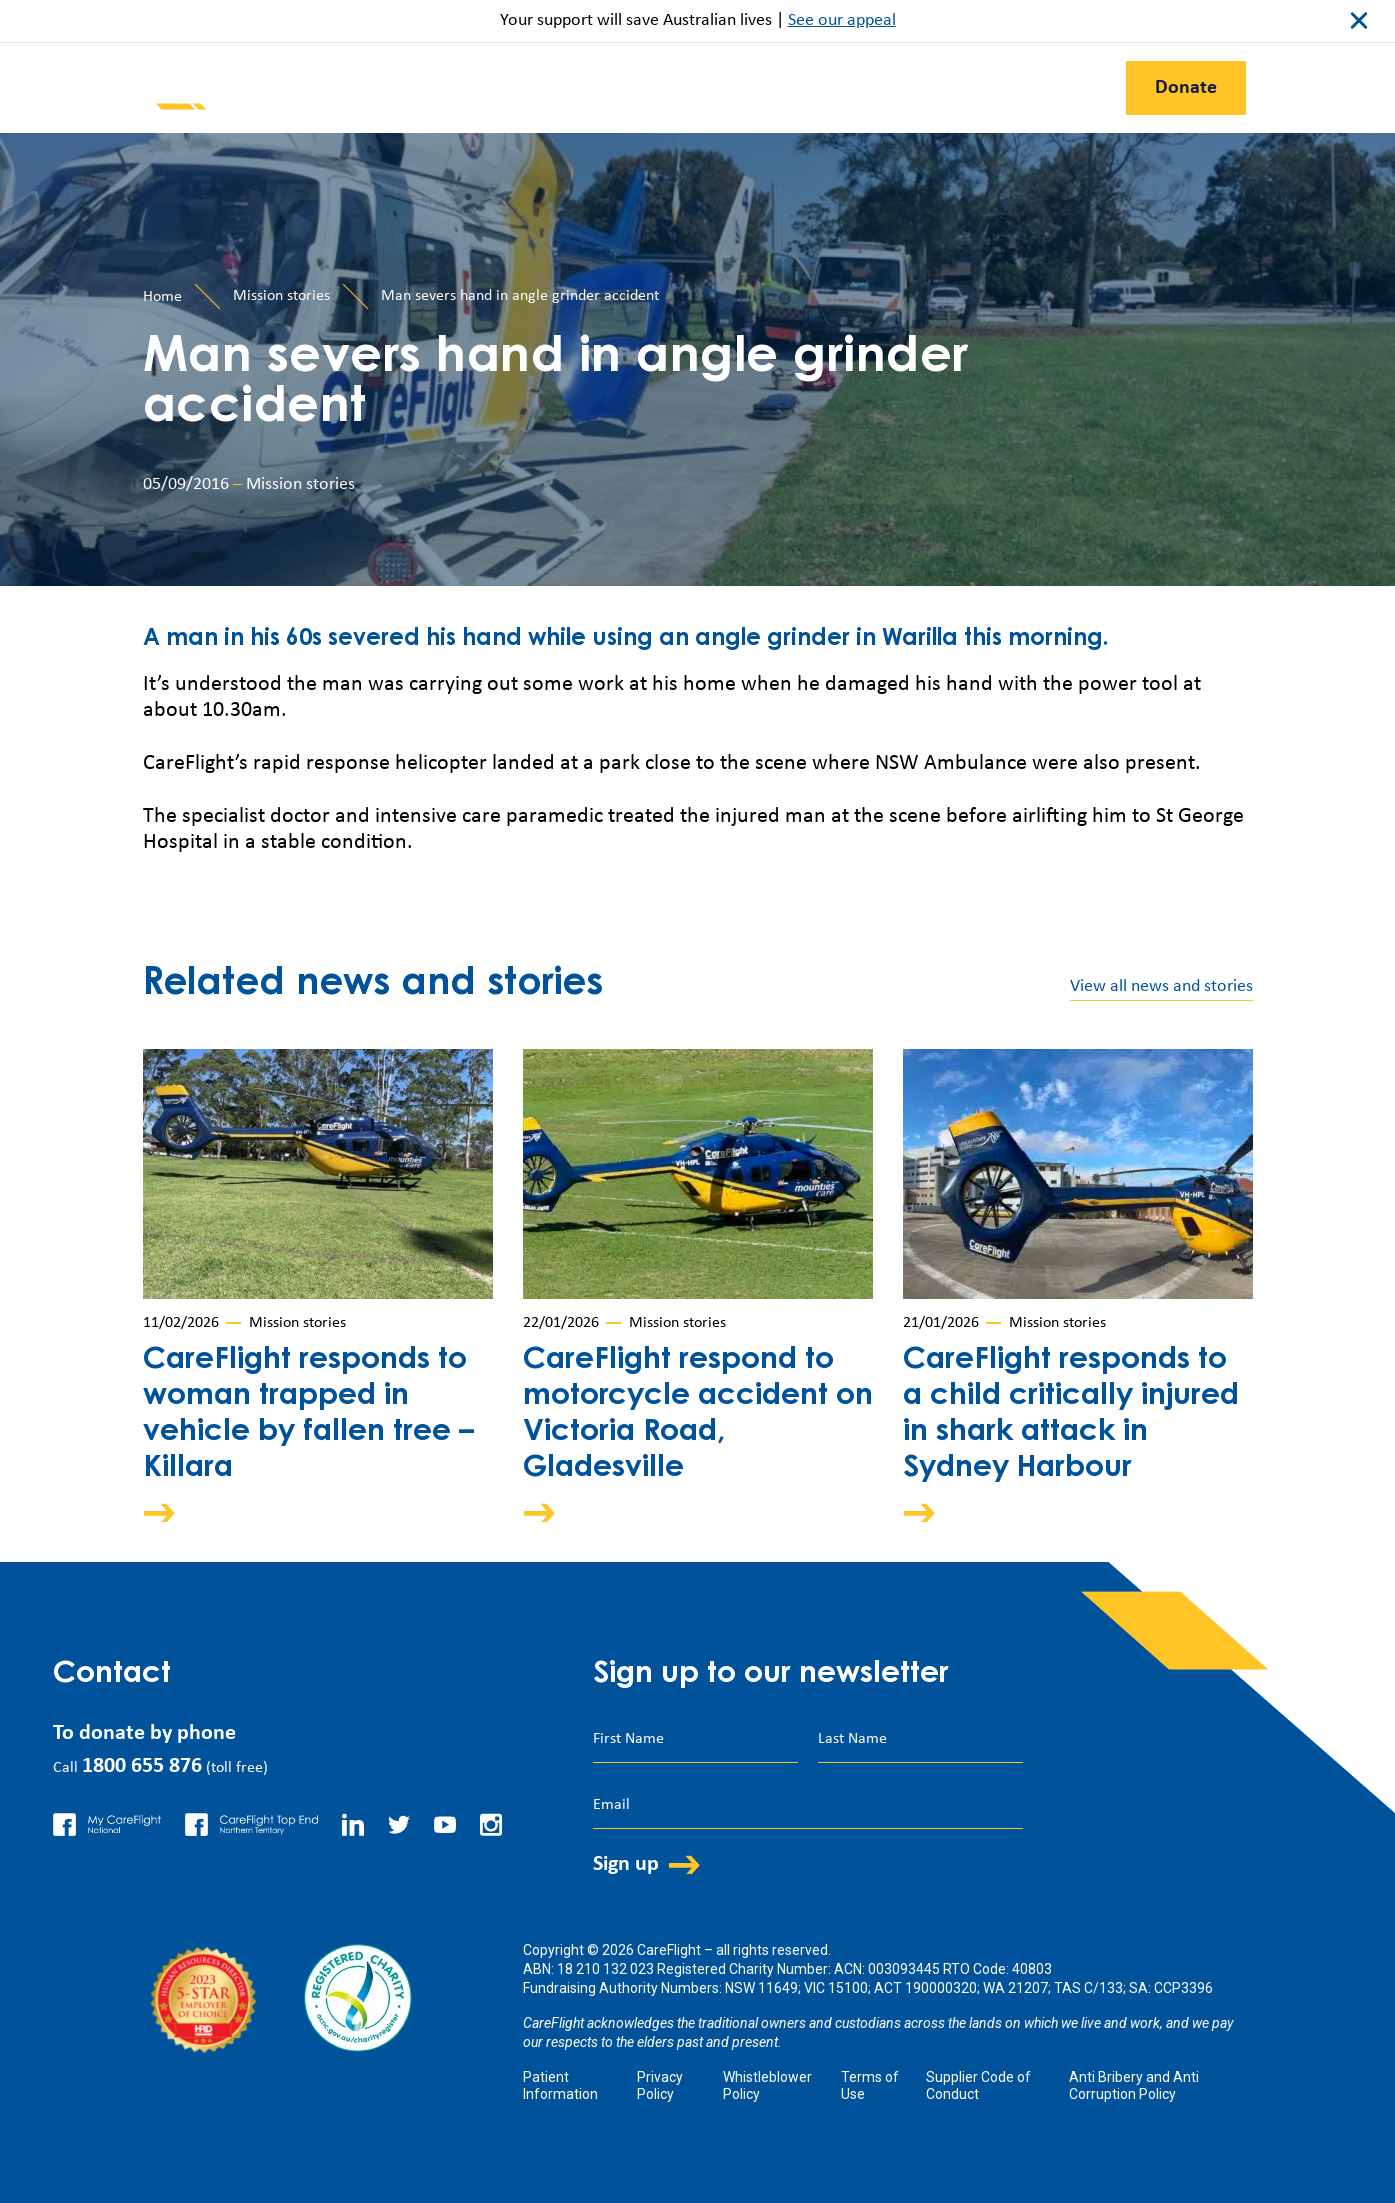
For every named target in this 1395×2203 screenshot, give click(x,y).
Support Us (636, 88)
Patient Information (560, 2085)
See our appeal (842, 20)
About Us (771, 88)
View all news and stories (1161, 986)
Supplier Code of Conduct (978, 2085)
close (1359, 21)
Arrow (173, 1512)
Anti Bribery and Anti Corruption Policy (1134, 2085)
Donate (1186, 88)
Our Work (500, 88)
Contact (891, 88)
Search (1306, 86)
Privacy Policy (660, 2085)
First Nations (1026, 88)
